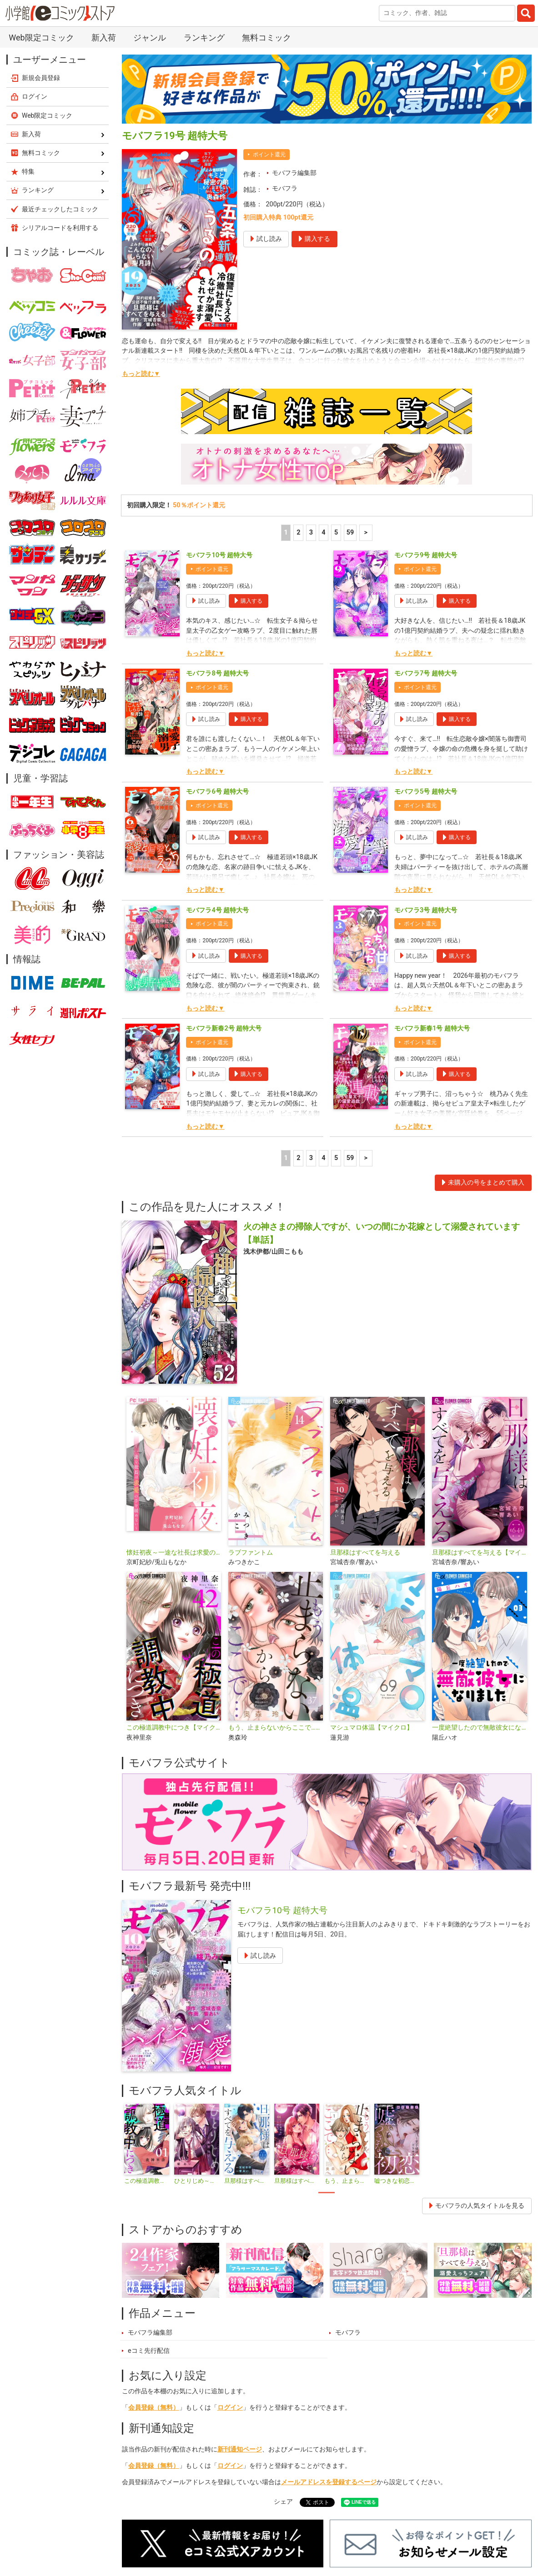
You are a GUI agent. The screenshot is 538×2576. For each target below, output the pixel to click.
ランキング (204, 37)
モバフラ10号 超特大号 (219, 555)
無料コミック (266, 37)
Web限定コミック (41, 37)
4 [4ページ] (323, 532)
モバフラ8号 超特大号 (217, 673)
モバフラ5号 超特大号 (425, 791)
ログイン (230, 2407)
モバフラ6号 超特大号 (217, 791)
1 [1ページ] (286, 532)
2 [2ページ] (298, 532)
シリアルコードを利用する (60, 227)
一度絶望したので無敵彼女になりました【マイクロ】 (479, 1727)
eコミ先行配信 (149, 2351)
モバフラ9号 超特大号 (425, 555)
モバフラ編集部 (294, 173)
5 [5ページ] (336, 532)
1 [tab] (326, 2193)
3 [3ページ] (311, 532)
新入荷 (103, 37)
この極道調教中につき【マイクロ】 (173, 1727)
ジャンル (149, 37)
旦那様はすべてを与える (365, 1552)
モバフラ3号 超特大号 (425, 910)
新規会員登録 (41, 77)
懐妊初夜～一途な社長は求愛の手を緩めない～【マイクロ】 (173, 1552)
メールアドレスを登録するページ (329, 2482)
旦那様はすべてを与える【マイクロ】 (479, 1552)
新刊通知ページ (239, 2449)
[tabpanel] (147, 2144)
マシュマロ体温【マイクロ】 (371, 1727)
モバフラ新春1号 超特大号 (432, 1028)
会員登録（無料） (153, 2407)
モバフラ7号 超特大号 (425, 673)
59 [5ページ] (350, 532)
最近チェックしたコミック (60, 209)
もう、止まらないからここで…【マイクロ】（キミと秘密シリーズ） (275, 1727)
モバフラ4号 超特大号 (217, 910)
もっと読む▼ (141, 374)
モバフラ (284, 188)
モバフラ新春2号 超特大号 (223, 1028)
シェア (283, 2502)
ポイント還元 (269, 154)
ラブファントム (250, 1552)
